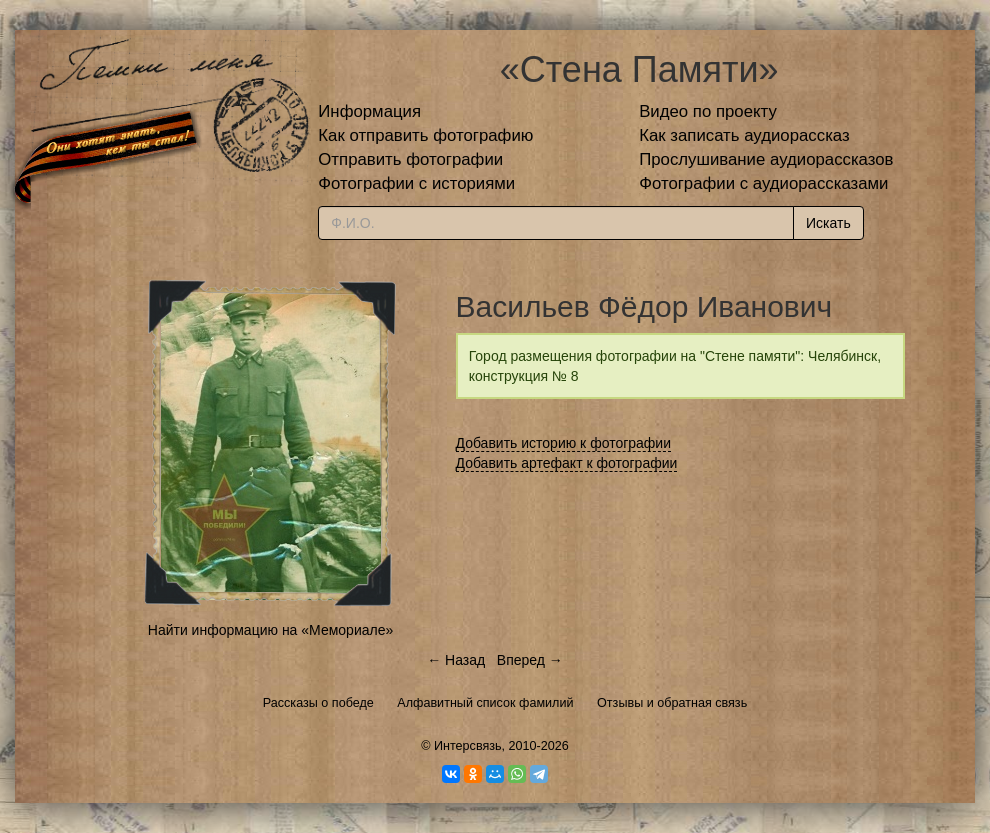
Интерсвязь (468, 746)
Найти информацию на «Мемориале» (270, 630)
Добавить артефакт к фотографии (567, 463)
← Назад (456, 660)
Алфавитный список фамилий (485, 703)
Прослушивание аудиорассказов (766, 159)
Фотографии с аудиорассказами (763, 183)
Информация (369, 111)
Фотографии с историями (416, 183)
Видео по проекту (708, 111)
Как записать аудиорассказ (744, 135)
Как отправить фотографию (425, 135)
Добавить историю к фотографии (564, 443)
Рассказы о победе (318, 703)
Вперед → (530, 660)
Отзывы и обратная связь (672, 703)
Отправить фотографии (410, 159)
